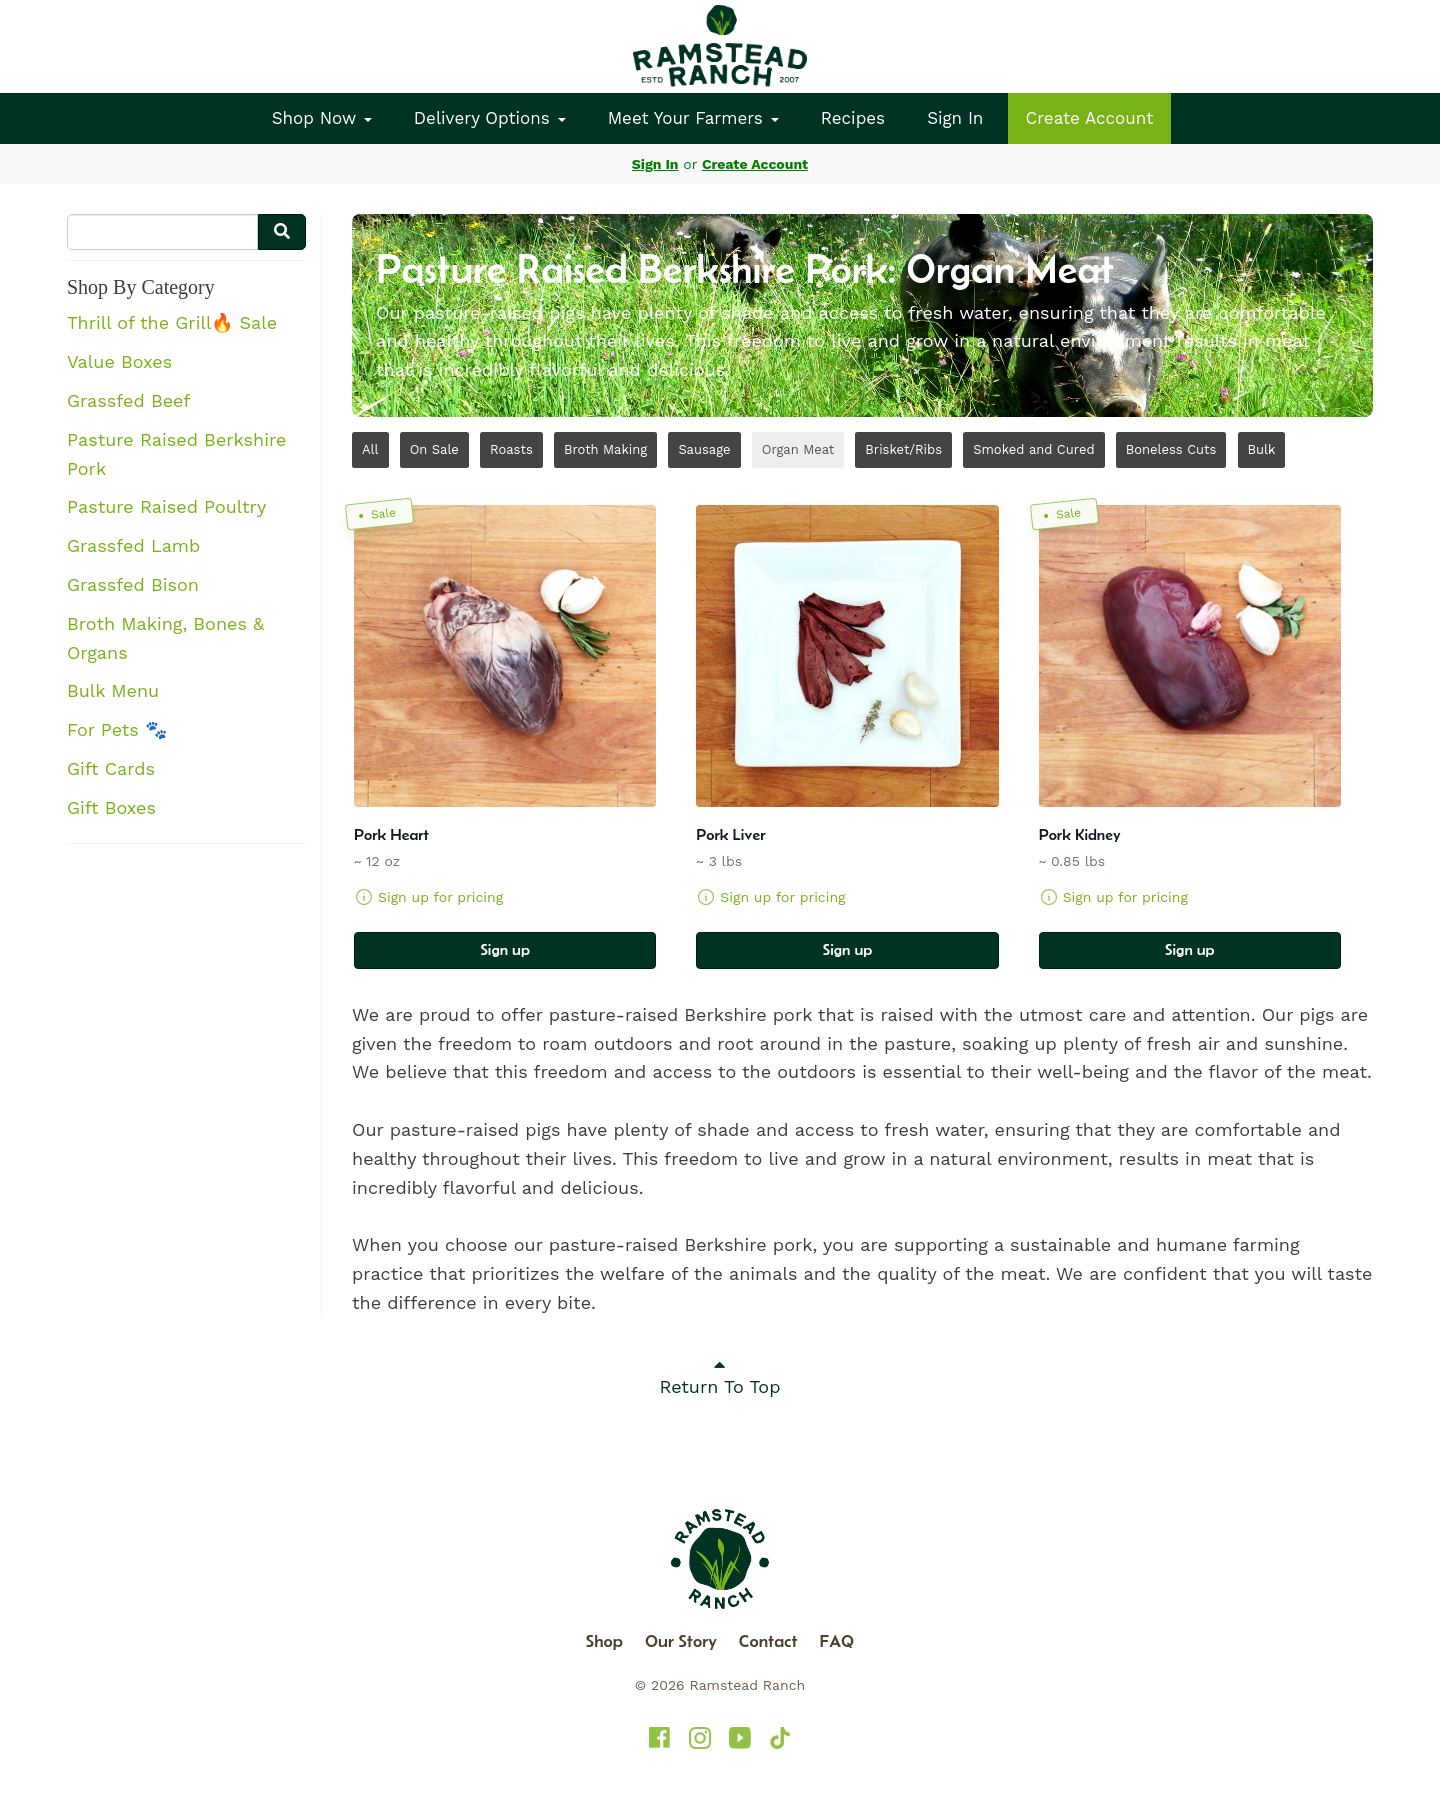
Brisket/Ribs (903, 449)
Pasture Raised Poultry (166, 506)
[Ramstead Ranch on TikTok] (780, 1738)
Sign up (505, 949)
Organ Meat (798, 449)
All (370, 449)
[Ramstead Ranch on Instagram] (700, 1738)
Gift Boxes (111, 807)
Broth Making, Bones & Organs (165, 638)
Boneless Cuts (1171, 449)
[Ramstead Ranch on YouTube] (740, 1738)
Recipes (853, 118)
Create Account (1090, 118)
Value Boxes (119, 361)
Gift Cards (111, 768)
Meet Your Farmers (693, 118)
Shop (604, 1641)
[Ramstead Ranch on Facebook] (660, 1738)
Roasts (511, 449)
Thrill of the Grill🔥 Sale (172, 322)
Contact (768, 1641)
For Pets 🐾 (117, 729)
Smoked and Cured (1033, 449)
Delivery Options (490, 118)
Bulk (1262, 449)
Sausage (704, 449)
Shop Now (322, 118)
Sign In (955, 118)
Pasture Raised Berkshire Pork (176, 454)
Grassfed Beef (128, 400)
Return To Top (720, 1376)
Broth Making (605, 449)
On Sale (434, 449)
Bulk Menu (113, 690)
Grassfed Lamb (133, 545)
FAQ (837, 1641)
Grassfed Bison (133, 584)
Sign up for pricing (440, 897)
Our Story (681, 1641)
